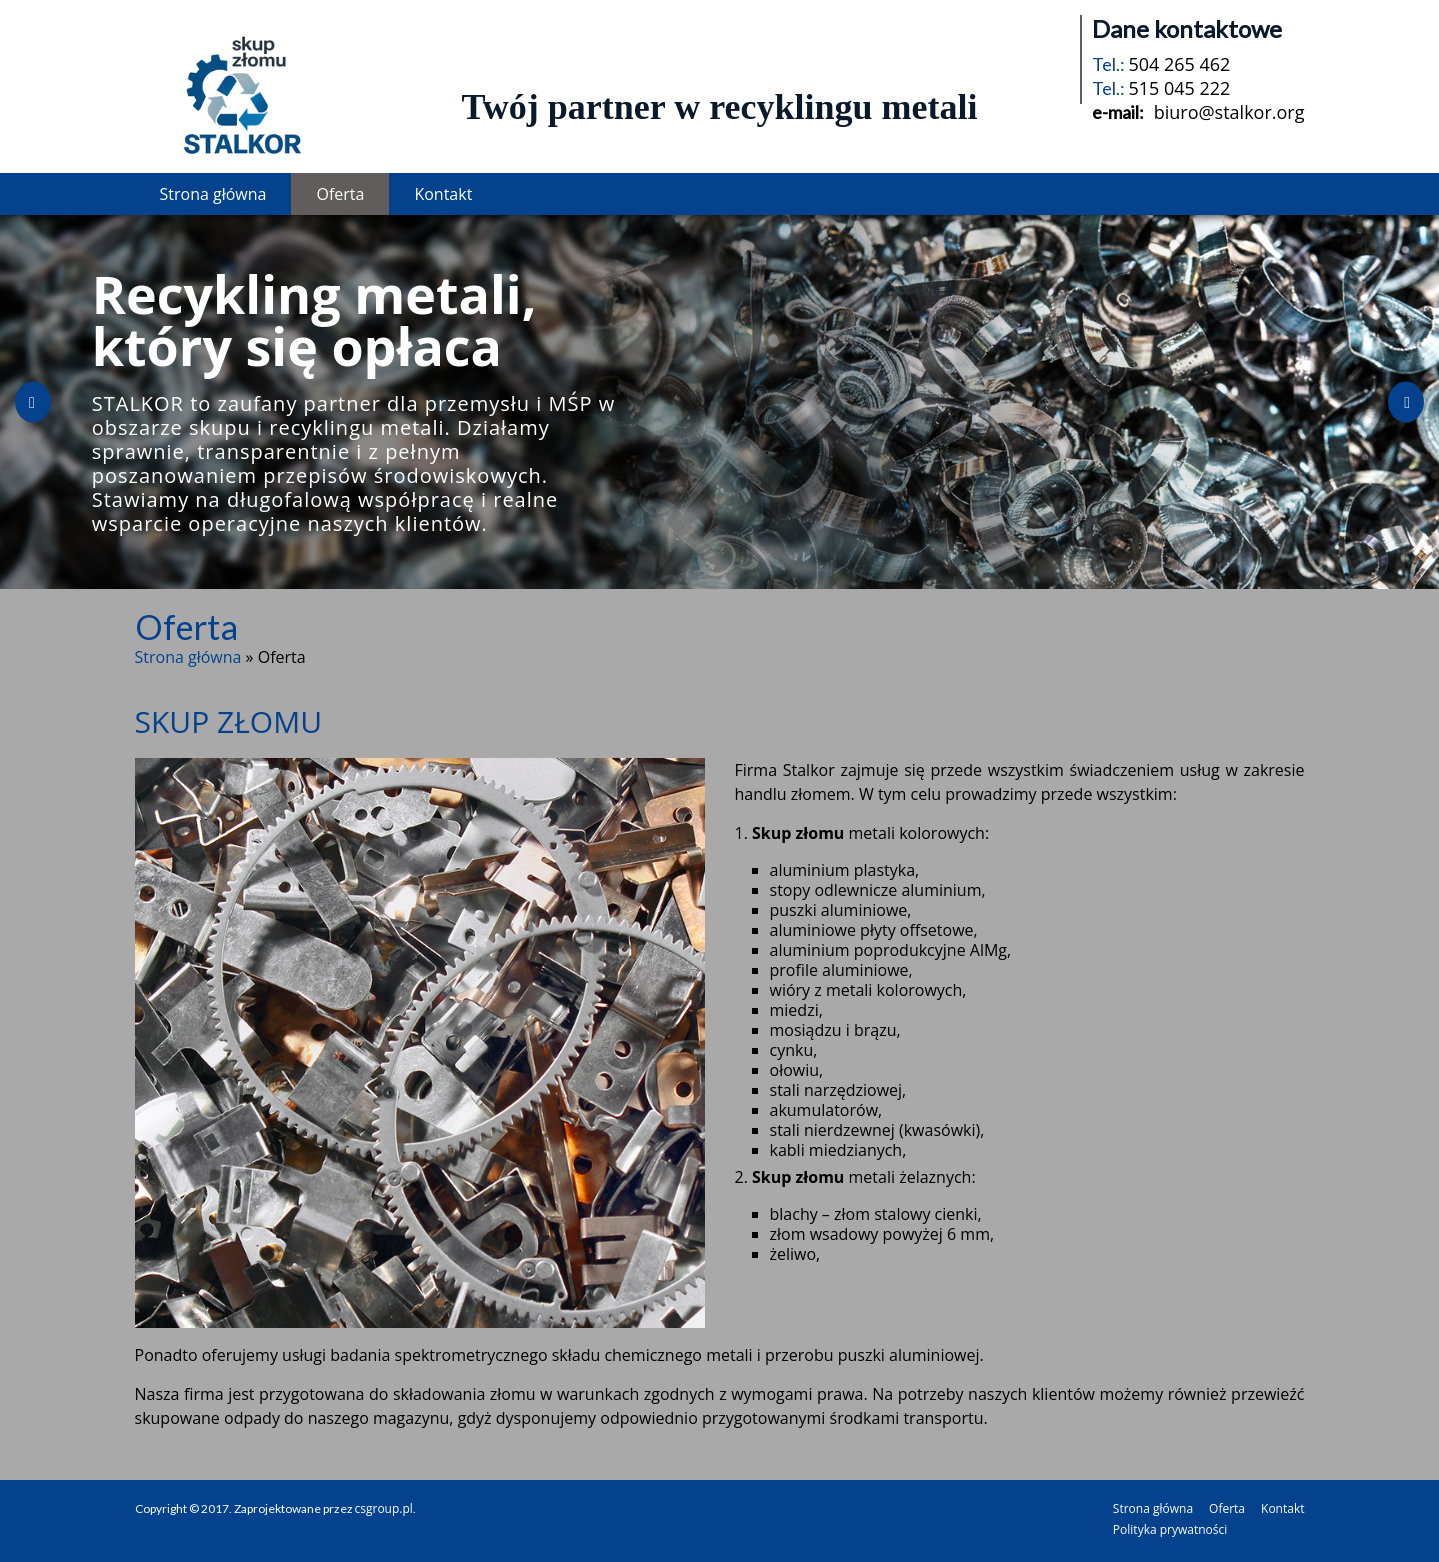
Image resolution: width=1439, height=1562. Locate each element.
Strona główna (213, 194)
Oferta (340, 194)
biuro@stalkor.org (1229, 112)
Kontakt (443, 194)
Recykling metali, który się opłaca (314, 319)
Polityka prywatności (1170, 1529)
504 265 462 (1179, 64)
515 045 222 (1179, 88)
